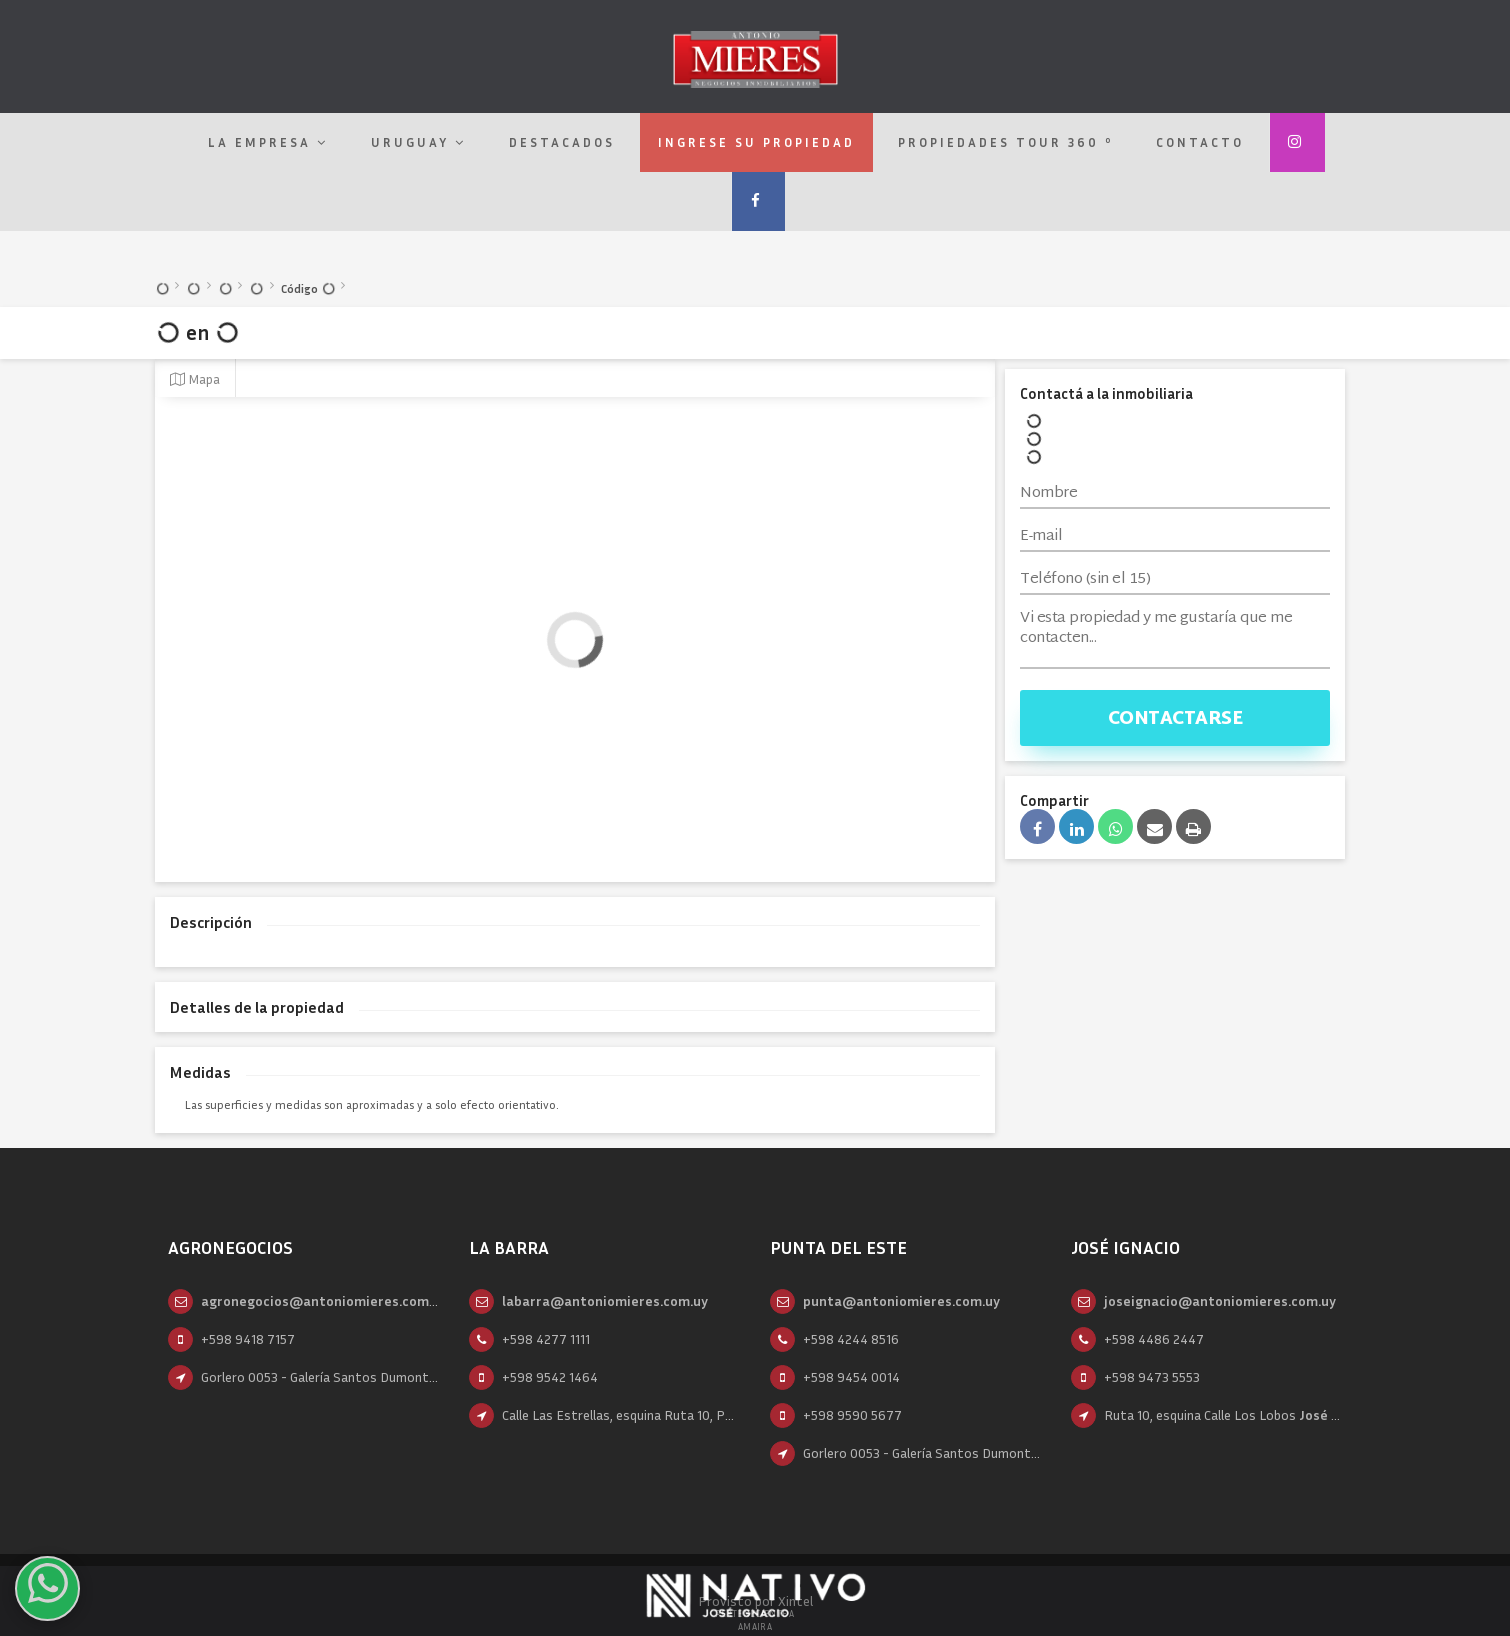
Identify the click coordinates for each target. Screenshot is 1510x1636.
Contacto (1200, 142)
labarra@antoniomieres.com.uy (605, 1300)
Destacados (562, 142)
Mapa (195, 379)
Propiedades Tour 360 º (1005, 142)
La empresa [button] (268, 142)
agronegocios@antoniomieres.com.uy (324, 1300)
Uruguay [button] (418, 142)
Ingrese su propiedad (756, 142)
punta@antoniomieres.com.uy (901, 1300)
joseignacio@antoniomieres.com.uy (1220, 1300)
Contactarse (1175, 719)
